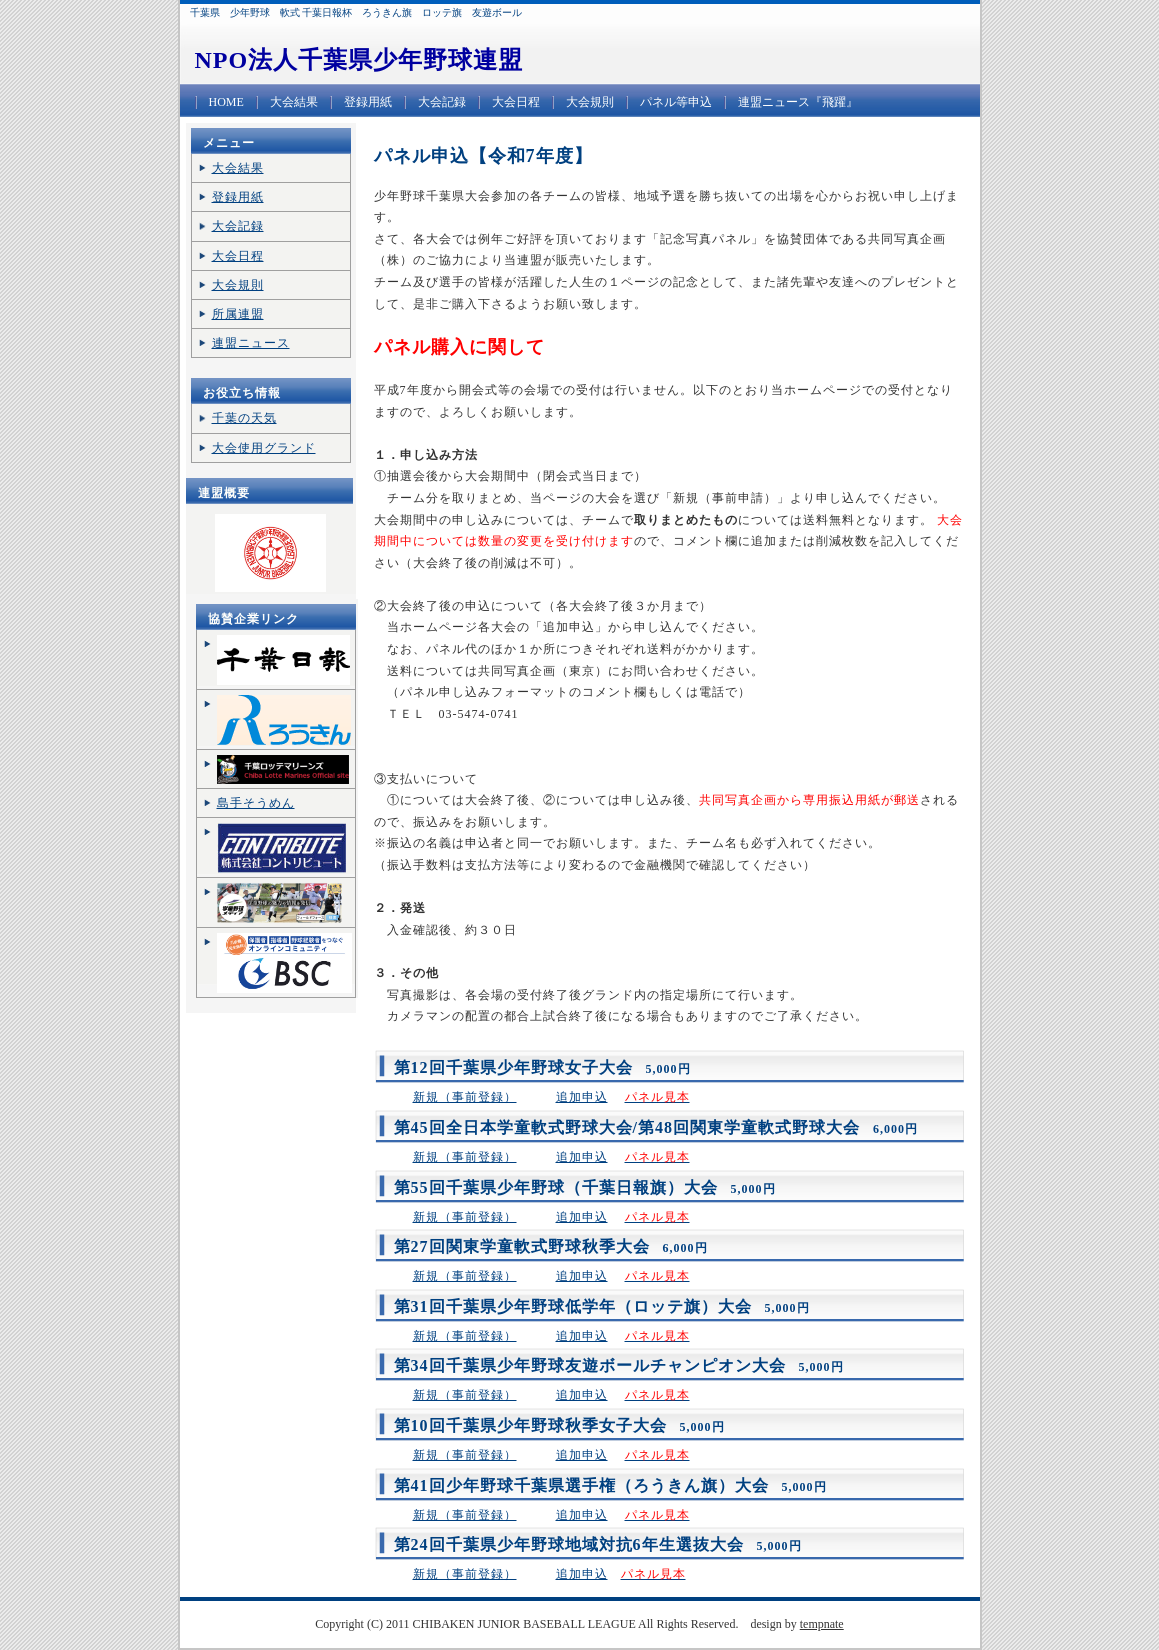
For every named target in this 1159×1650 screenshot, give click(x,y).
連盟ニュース (251, 343)
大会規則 (590, 102)
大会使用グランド (264, 448)
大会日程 (516, 102)
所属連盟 (238, 314)
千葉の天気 (244, 418)
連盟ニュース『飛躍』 (798, 102)
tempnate (822, 1624)
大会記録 (442, 102)
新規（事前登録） (465, 1097)
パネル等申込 (676, 102)
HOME (226, 102)
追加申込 (582, 1097)
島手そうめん (256, 803)
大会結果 (294, 102)
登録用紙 (368, 102)
